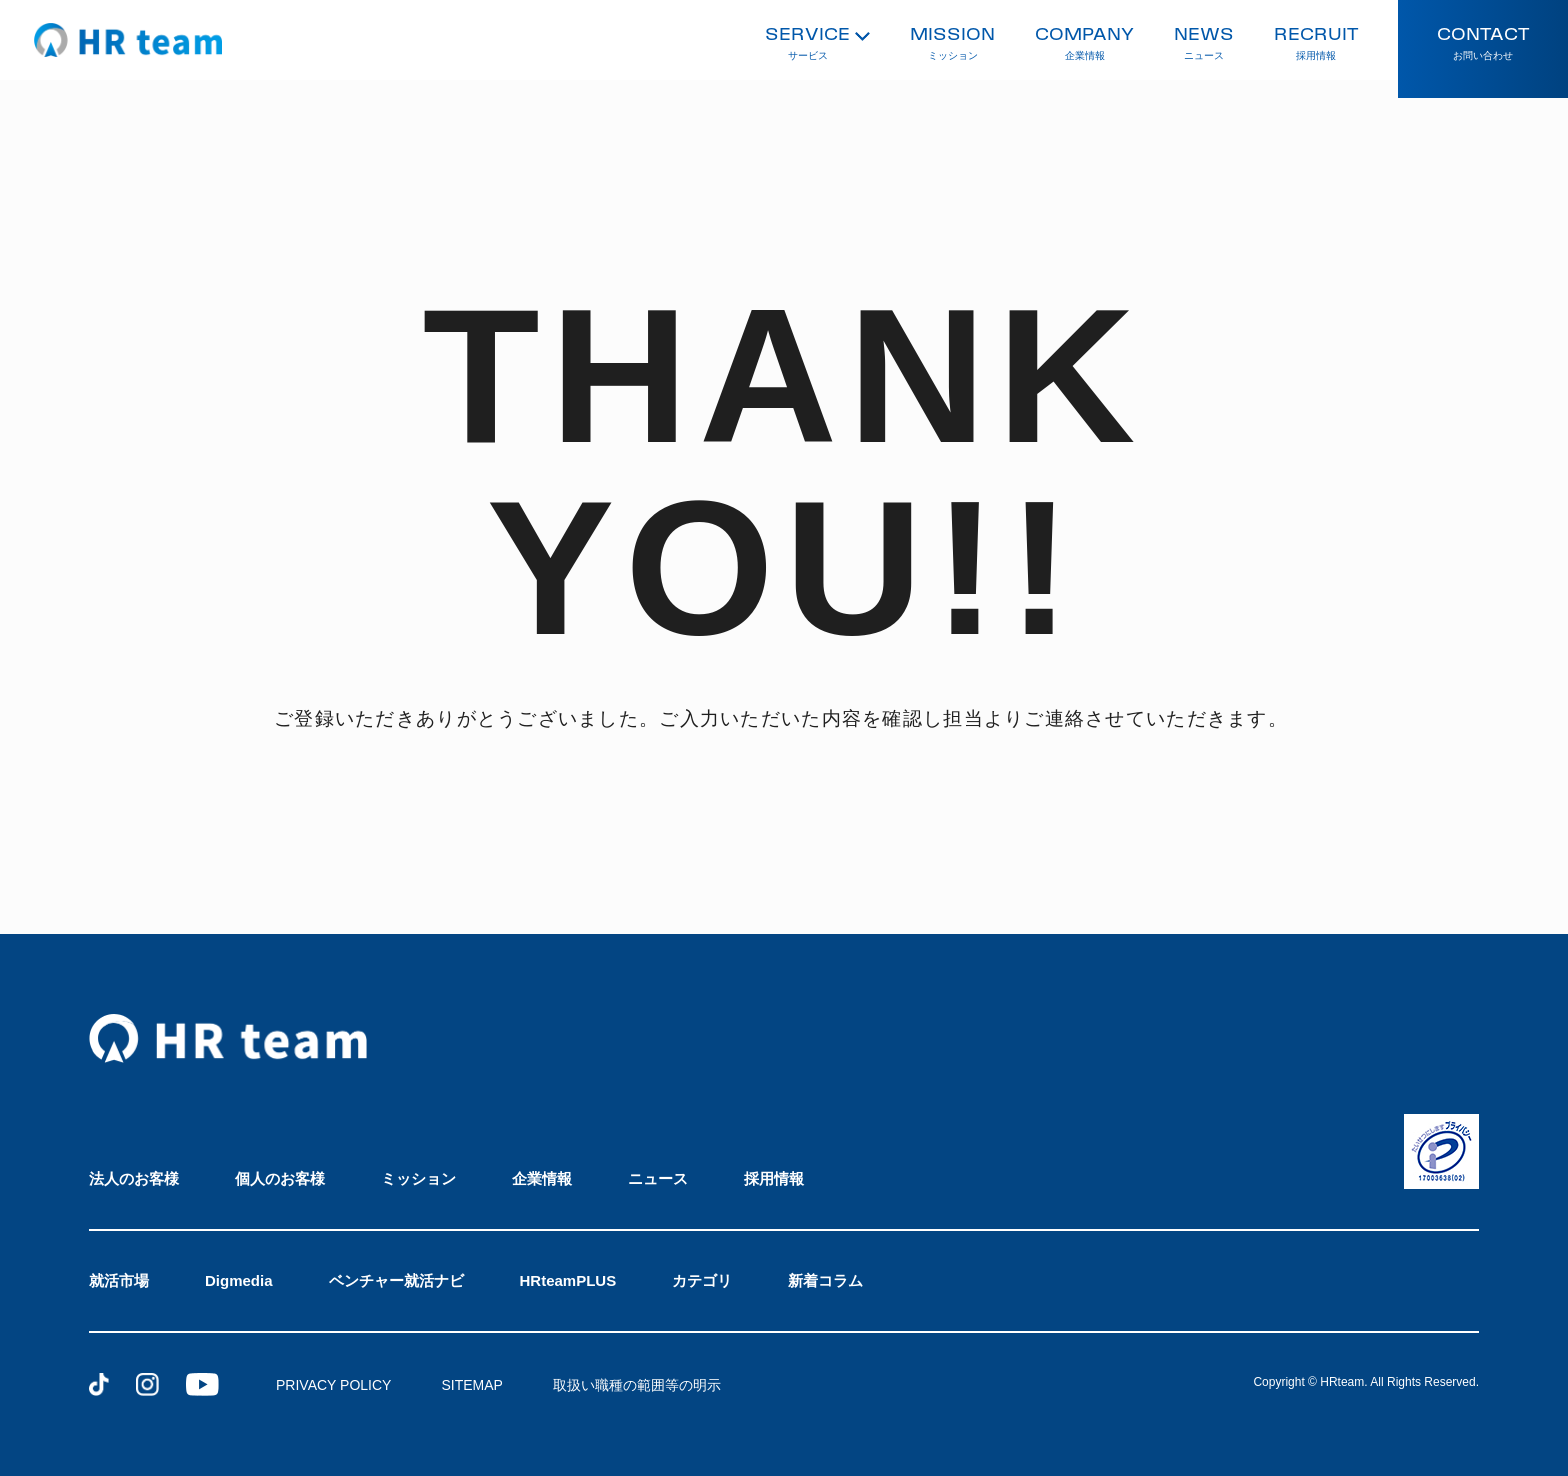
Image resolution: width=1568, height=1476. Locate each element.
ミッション (418, 1178)
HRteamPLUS (568, 1280)
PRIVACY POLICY (333, 1385)
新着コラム (825, 1280)
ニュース (658, 1178)
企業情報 (542, 1178)
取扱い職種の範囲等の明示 (637, 1385)
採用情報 (774, 1178)
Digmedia (239, 1280)
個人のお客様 (280, 1178)
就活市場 (119, 1280)
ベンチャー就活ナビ (396, 1280)
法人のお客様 (134, 1178)
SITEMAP (471, 1385)
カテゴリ (702, 1280)
